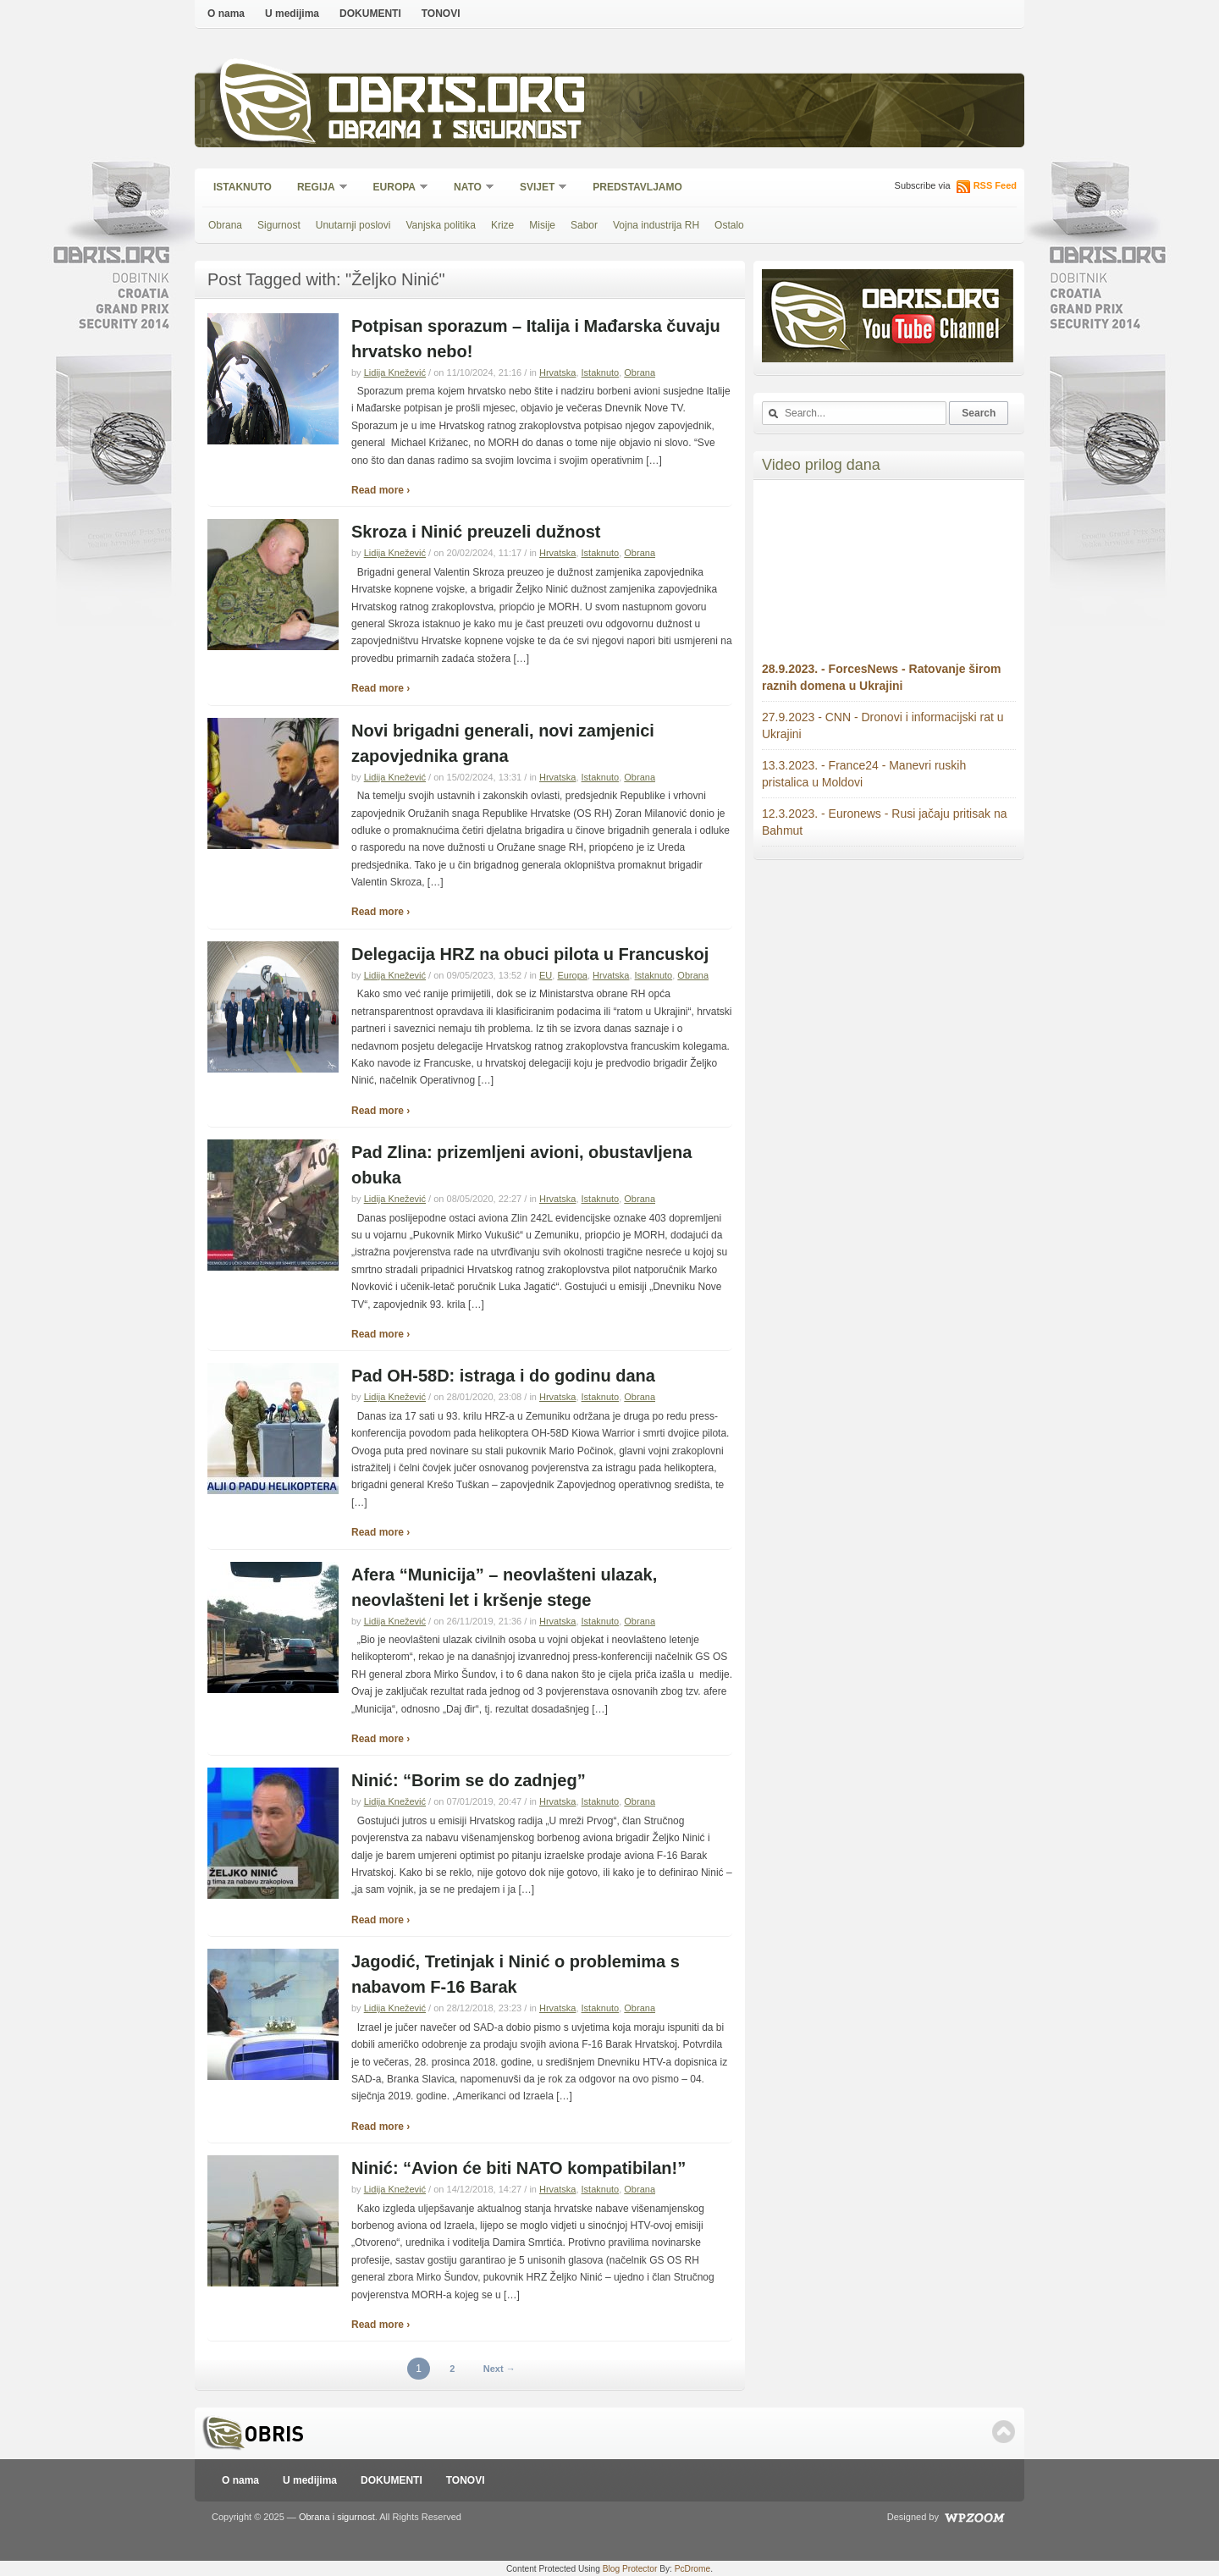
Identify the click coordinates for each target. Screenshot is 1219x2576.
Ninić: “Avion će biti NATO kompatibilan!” (518, 2168)
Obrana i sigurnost (454, 132)
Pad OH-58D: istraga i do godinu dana (503, 1375)
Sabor (584, 225)
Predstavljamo (637, 187)
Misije (542, 225)
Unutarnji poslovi (353, 225)
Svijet (538, 188)
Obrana (225, 225)
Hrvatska (557, 372)
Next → (499, 2369)
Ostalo (729, 225)
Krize (502, 225)
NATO (468, 188)
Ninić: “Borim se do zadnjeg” (468, 1780)
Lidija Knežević (395, 372)
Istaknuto (242, 187)
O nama (226, 13)
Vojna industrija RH (656, 225)
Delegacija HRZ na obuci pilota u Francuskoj (530, 954)
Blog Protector (630, 2568)
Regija (317, 188)
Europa (395, 188)
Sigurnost (279, 225)
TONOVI (441, 13)
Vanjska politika (440, 225)
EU (545, 975)
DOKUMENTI (370, 13)
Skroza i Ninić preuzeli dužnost (476, 531)
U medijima (292, 13)
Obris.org (457, 99)
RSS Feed (995, 185)
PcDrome (692, 2568)
